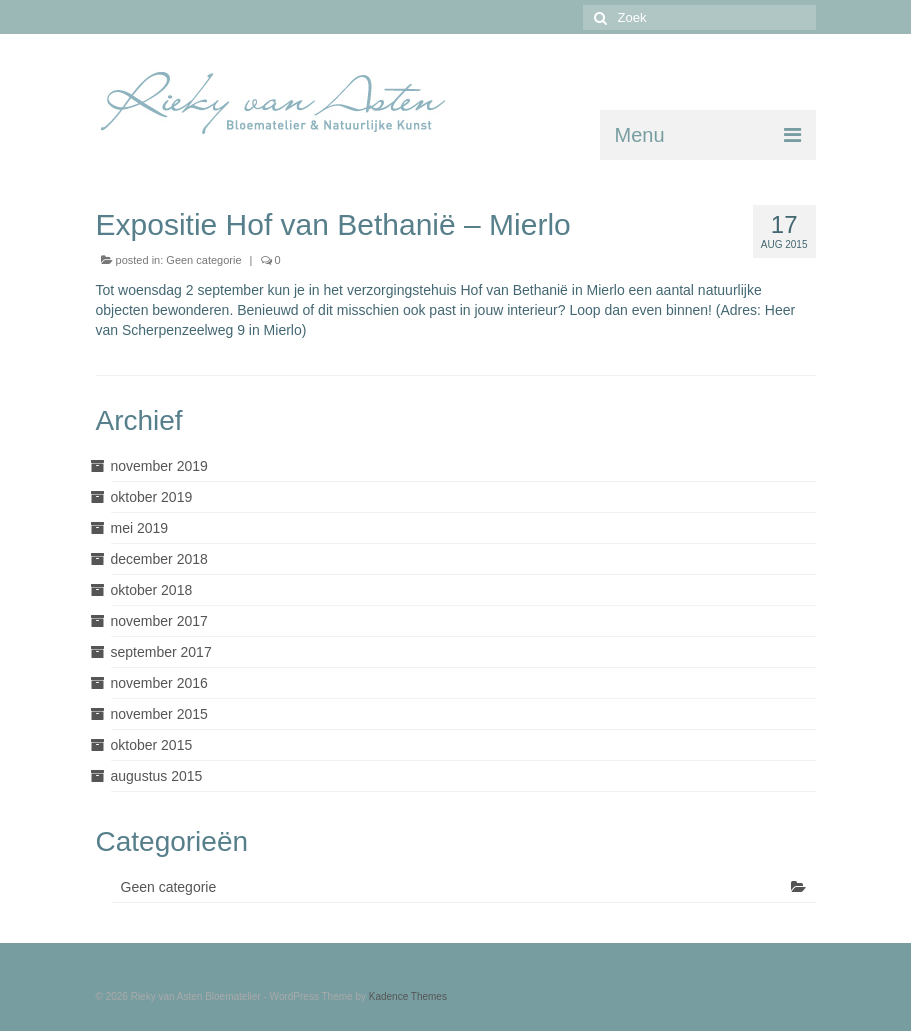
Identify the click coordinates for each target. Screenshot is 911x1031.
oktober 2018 (152, 590)
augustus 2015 (157, 776)
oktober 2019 (152, 497)
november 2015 (159, 714)
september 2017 (161, 652)
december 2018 (159, 559)
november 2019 (159, 466)
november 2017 (159, 621)
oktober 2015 (152, 745)
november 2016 (159, 683)
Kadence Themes (408, 996)
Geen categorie (203, 260)
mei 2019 (140, 528)
